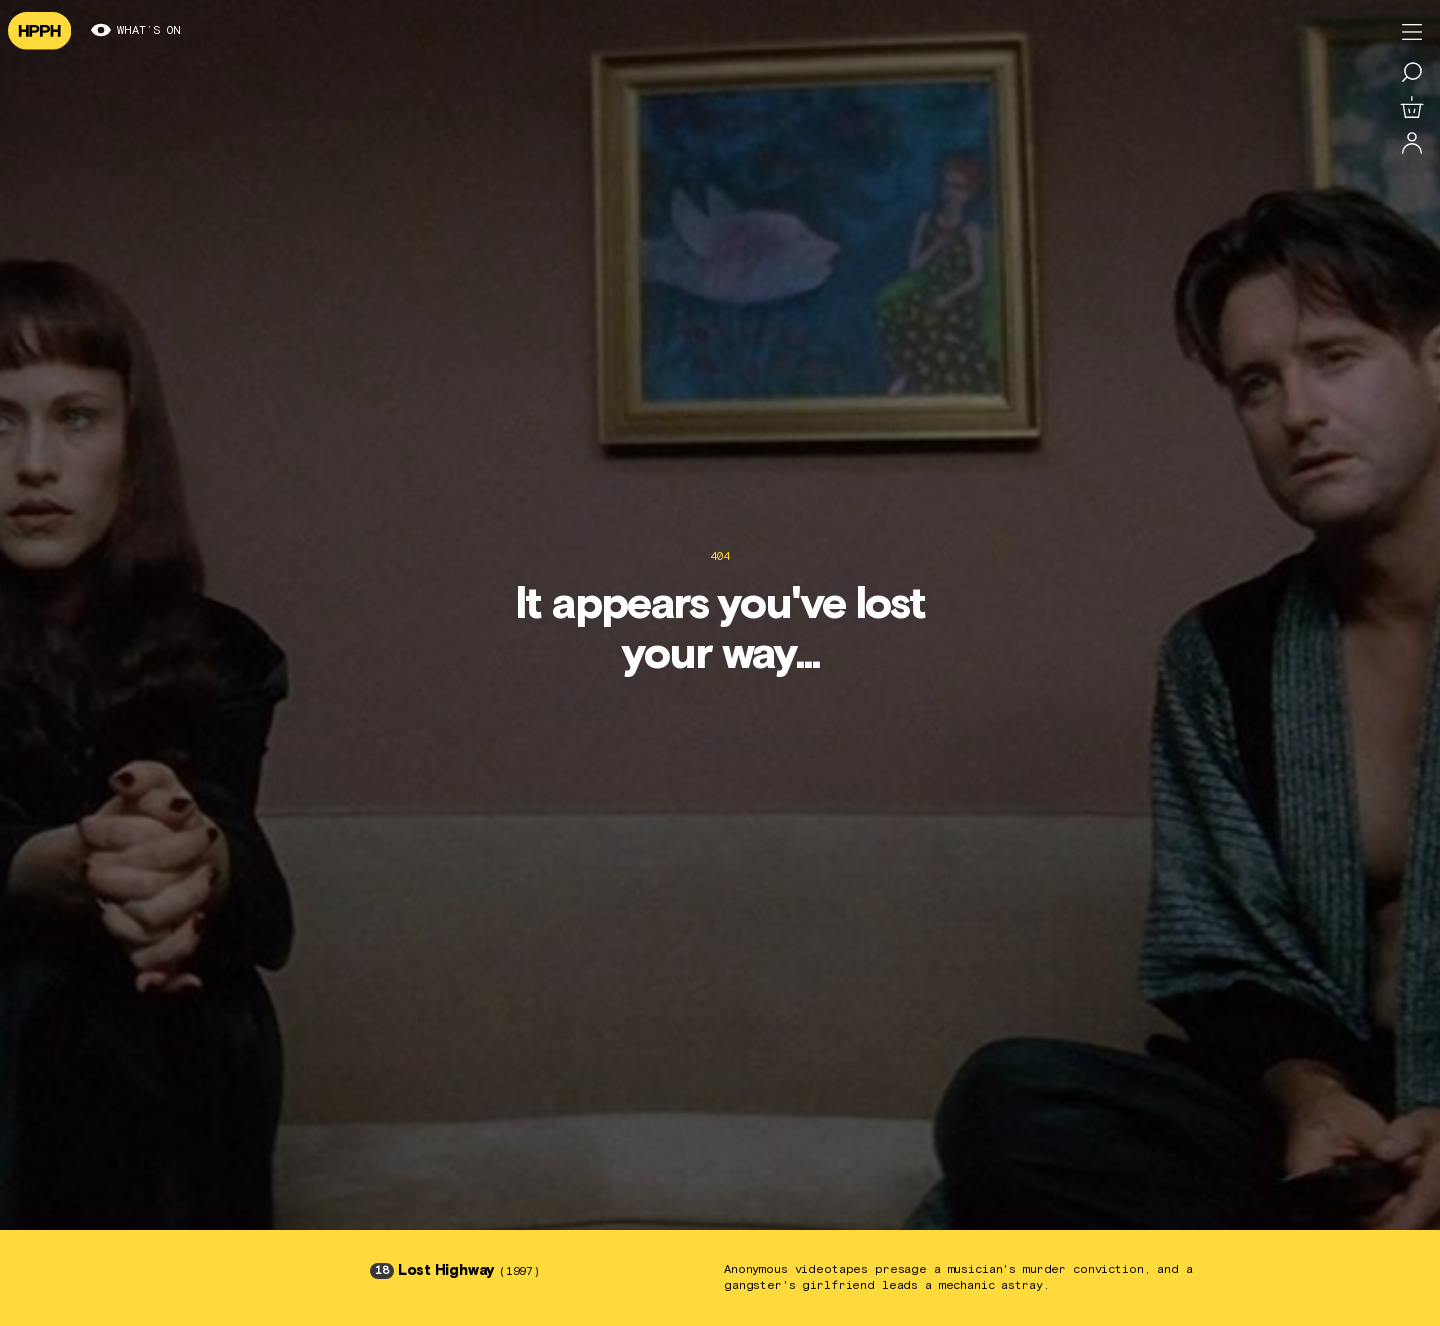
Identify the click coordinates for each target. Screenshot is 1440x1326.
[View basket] (1412, 108)
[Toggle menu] (1412, 32)
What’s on (136, 31)
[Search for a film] (1412, 72)
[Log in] (1412, 144)
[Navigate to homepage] (39, 31)
